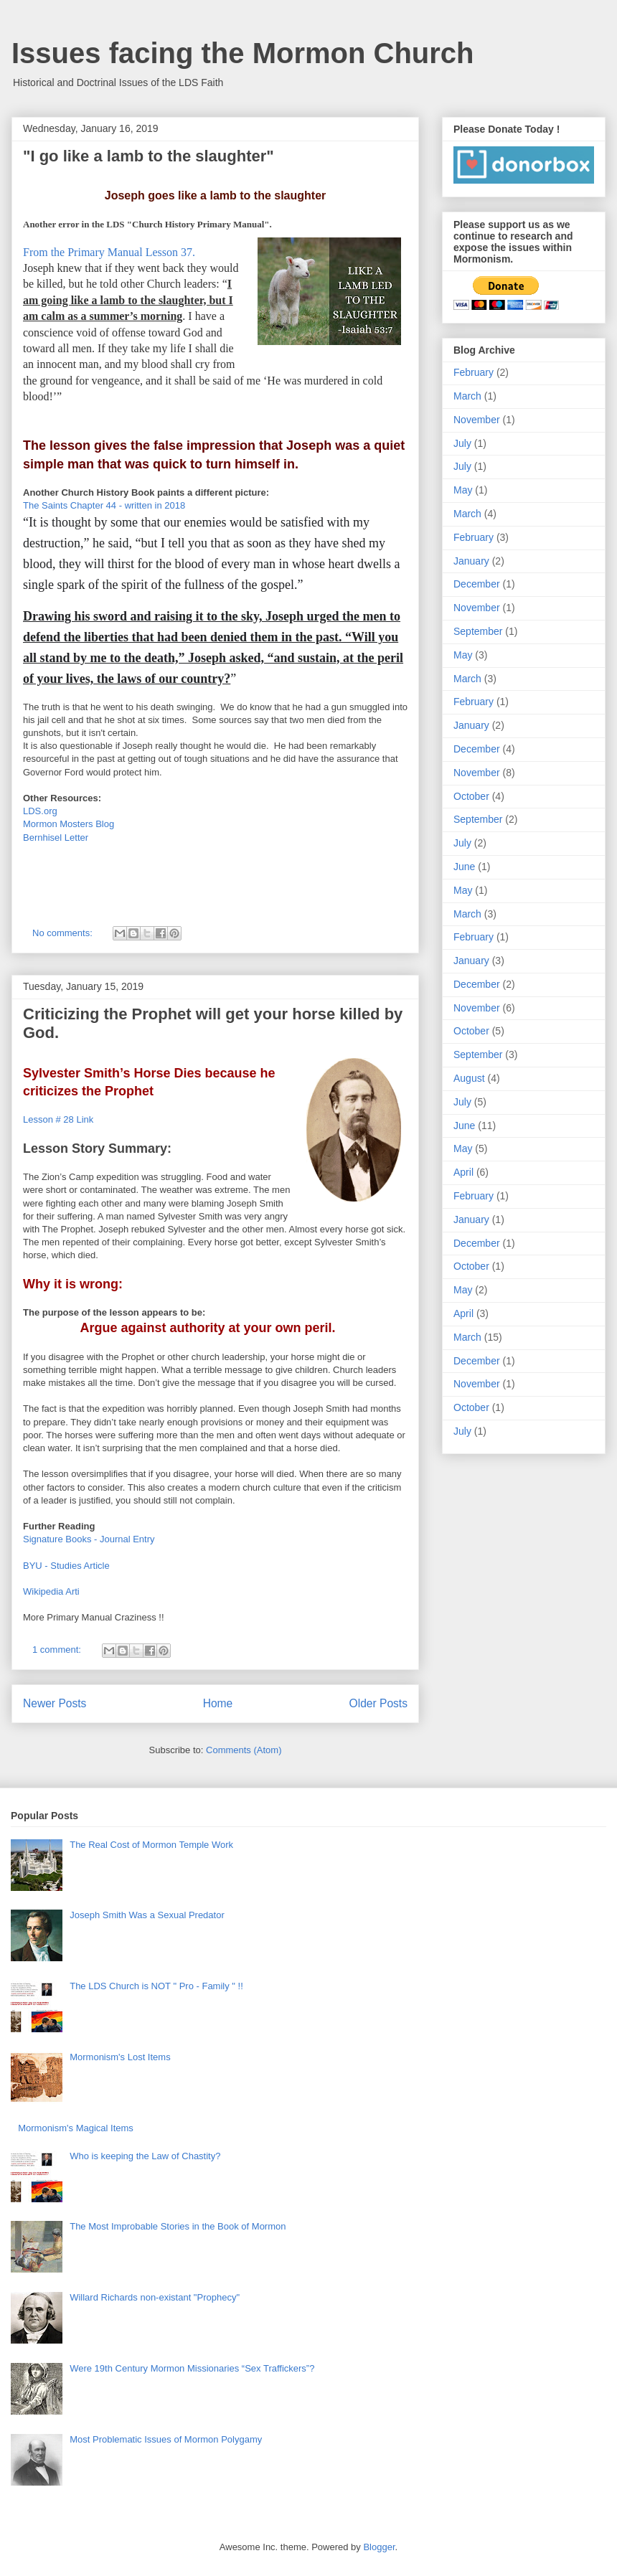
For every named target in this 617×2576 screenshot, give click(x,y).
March (467, 396)
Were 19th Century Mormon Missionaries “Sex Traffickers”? (192, 2368)
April (463, 1172)
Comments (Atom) (243, 1750)
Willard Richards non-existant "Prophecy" (155, 2297)
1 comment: (58, 1649)
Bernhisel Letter (55, 837)
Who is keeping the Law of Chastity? (145, 2156)
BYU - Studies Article (66, 1565)
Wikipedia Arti (51, 1591)
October (471, 796)
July (462, 443)
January (471, 561)
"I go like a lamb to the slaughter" (148, 156)
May (462, 490)
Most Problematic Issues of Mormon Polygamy (166, 2439)
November (476, 419)
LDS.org (40, 811)
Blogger (379, 2547)
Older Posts (378, 1703)
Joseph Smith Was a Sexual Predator (147, 1915)
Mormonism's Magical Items (75, 2128)
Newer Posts (54, 1703)
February (473, 372)
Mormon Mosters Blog (68, 823)
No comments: (63, 933)
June (464, 866)
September (477, 631)
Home (218, 1703)
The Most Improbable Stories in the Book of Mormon (178, 2226)
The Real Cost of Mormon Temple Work (151, 1844)
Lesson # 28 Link (58, 1119)
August (469, 1078)
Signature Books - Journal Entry (89, 1539)
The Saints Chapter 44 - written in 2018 (104, 505)
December (476, 584)
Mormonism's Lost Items (120, 2057)
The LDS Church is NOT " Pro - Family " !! (156, 1986)
